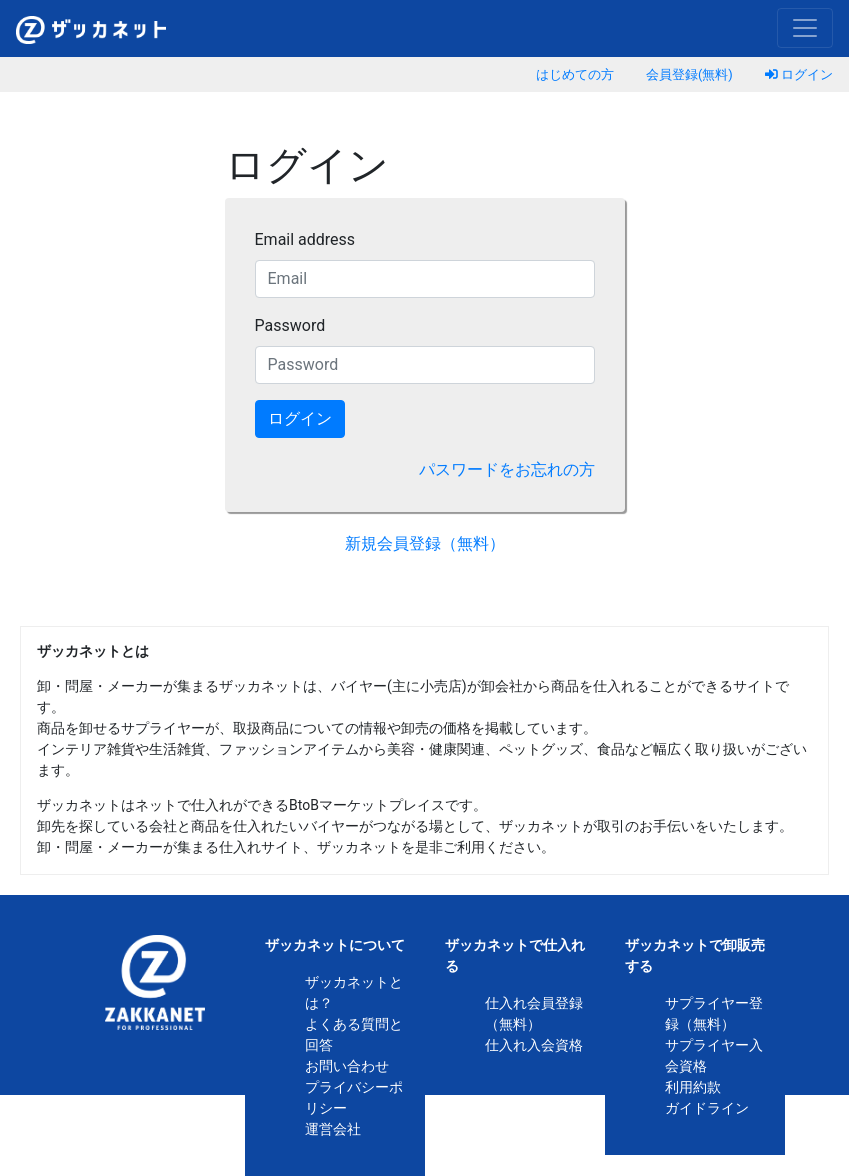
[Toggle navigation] (805, 28)
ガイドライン (707, 1108)
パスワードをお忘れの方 (507, 469)
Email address (305, 239)
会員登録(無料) (689, 74)
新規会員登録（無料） (425, 543)
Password (290, 325)
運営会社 (333, 1129)
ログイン (799, 74)
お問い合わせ (347, 1066)
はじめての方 (575, 74)
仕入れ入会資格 (534, 1045)
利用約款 (693, 1087)
